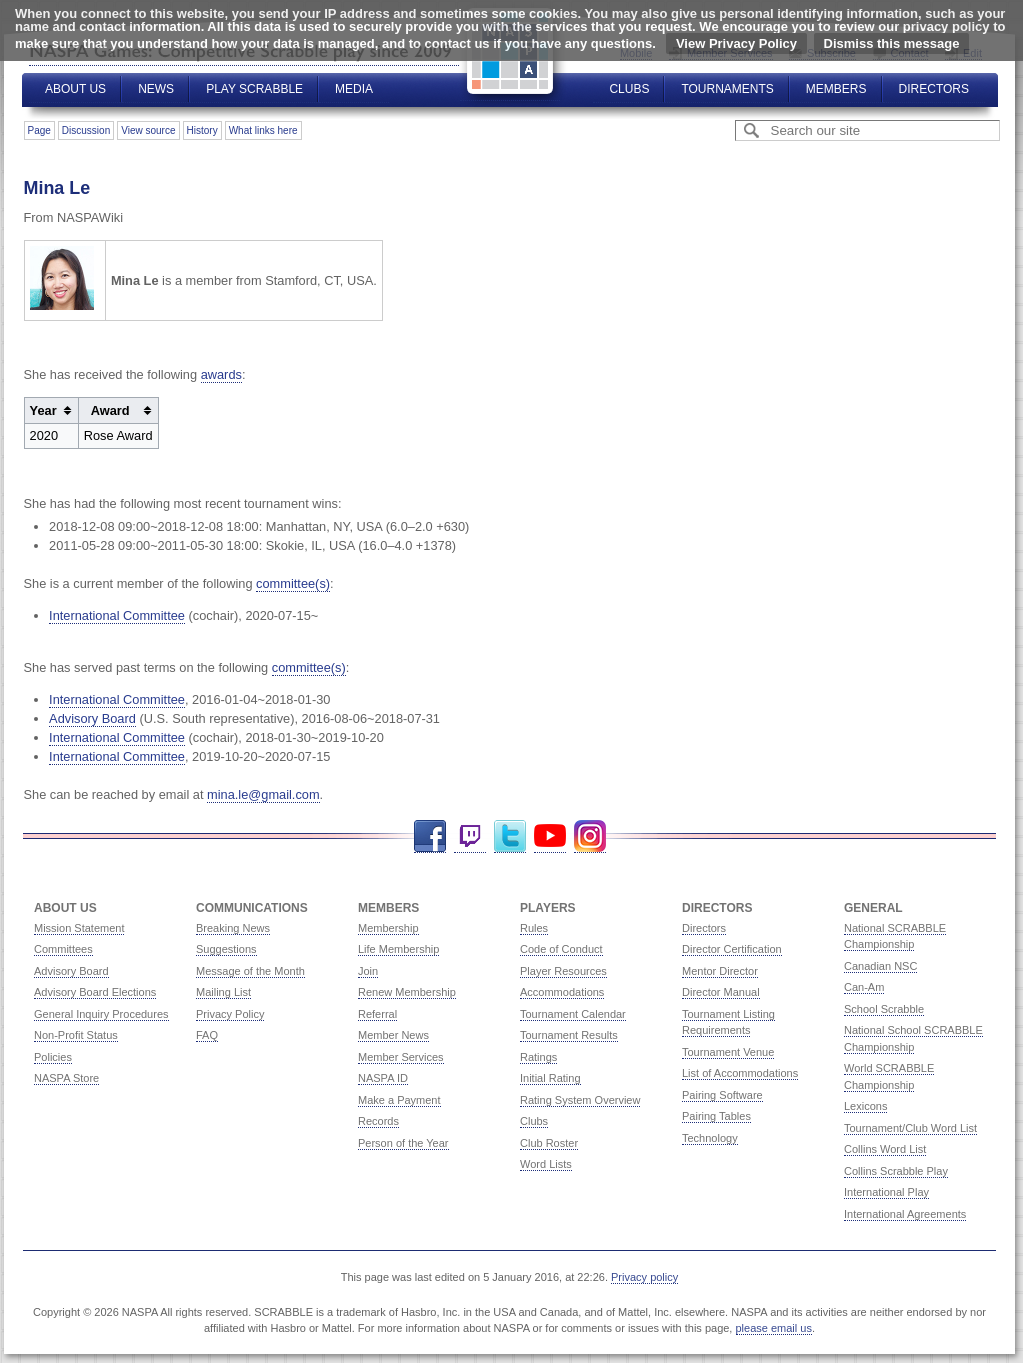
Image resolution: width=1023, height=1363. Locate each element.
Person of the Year (403, 1143)
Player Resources (563, 971)
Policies (53, 1057)
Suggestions (226, 949)
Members (836, 89)
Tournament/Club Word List (910, 1128)
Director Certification (732, 949)
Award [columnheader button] (110, 410)
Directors (934, 89)
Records (378, 1121)
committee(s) (293, 583)
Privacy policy (644, 1277)
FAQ (207, 1035)
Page (39, 130)
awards (221, 374)
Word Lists (546, 1164)
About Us (75, 89)
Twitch (470, 836)
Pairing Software (722, 1095)
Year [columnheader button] (43, 410)
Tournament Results (569, 1035)
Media (354, 89)
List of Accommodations (740, 1073)
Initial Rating (550, 1078)
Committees (63, 949)
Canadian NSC (880, 966)
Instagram (590, 836)
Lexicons (865, 1106)
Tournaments (727, 89)
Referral (377, 1014)
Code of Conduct (561, 949)
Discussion (86, 130)
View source (148, 130)
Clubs (629, 89)
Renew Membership (407, 992)
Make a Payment (399, 1100)
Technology (710, 1138)
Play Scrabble (254, 89)
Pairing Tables (716, 1116)
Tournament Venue (728, 1052)
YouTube (550, 836)
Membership (388, 928)
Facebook (430, 836)
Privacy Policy (230, 1014)
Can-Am (864, 987)
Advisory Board (92, 718)
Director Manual (721, 992)
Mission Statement (79, 928)
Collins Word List (885, 1149)
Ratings (538, 1057)
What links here (263, 130)
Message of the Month (250, 971)
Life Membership (398, 949)
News (156, 89)
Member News (393, 1035)
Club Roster (549, 1143)
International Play (886, 1192)
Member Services (401, 1057)
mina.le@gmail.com (263, 794)
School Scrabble (884, 1009)
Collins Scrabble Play (896, 1171)
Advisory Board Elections (95, 992)
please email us (774, 1328)
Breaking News (233, 928)
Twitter (510, 836)
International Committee (117, 615)
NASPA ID (383, 1078)
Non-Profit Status (76, 1035)
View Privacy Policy (736, 43)
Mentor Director (720, 971)
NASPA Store (66, 1078)
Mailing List (223, 992)
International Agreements (905, 1214)
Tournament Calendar (573, 1014)
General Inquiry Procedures (101, 1014)
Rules (534, 928)
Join (368, 971)
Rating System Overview (580, 1100)
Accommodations (562, 992)
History (202, 130)
